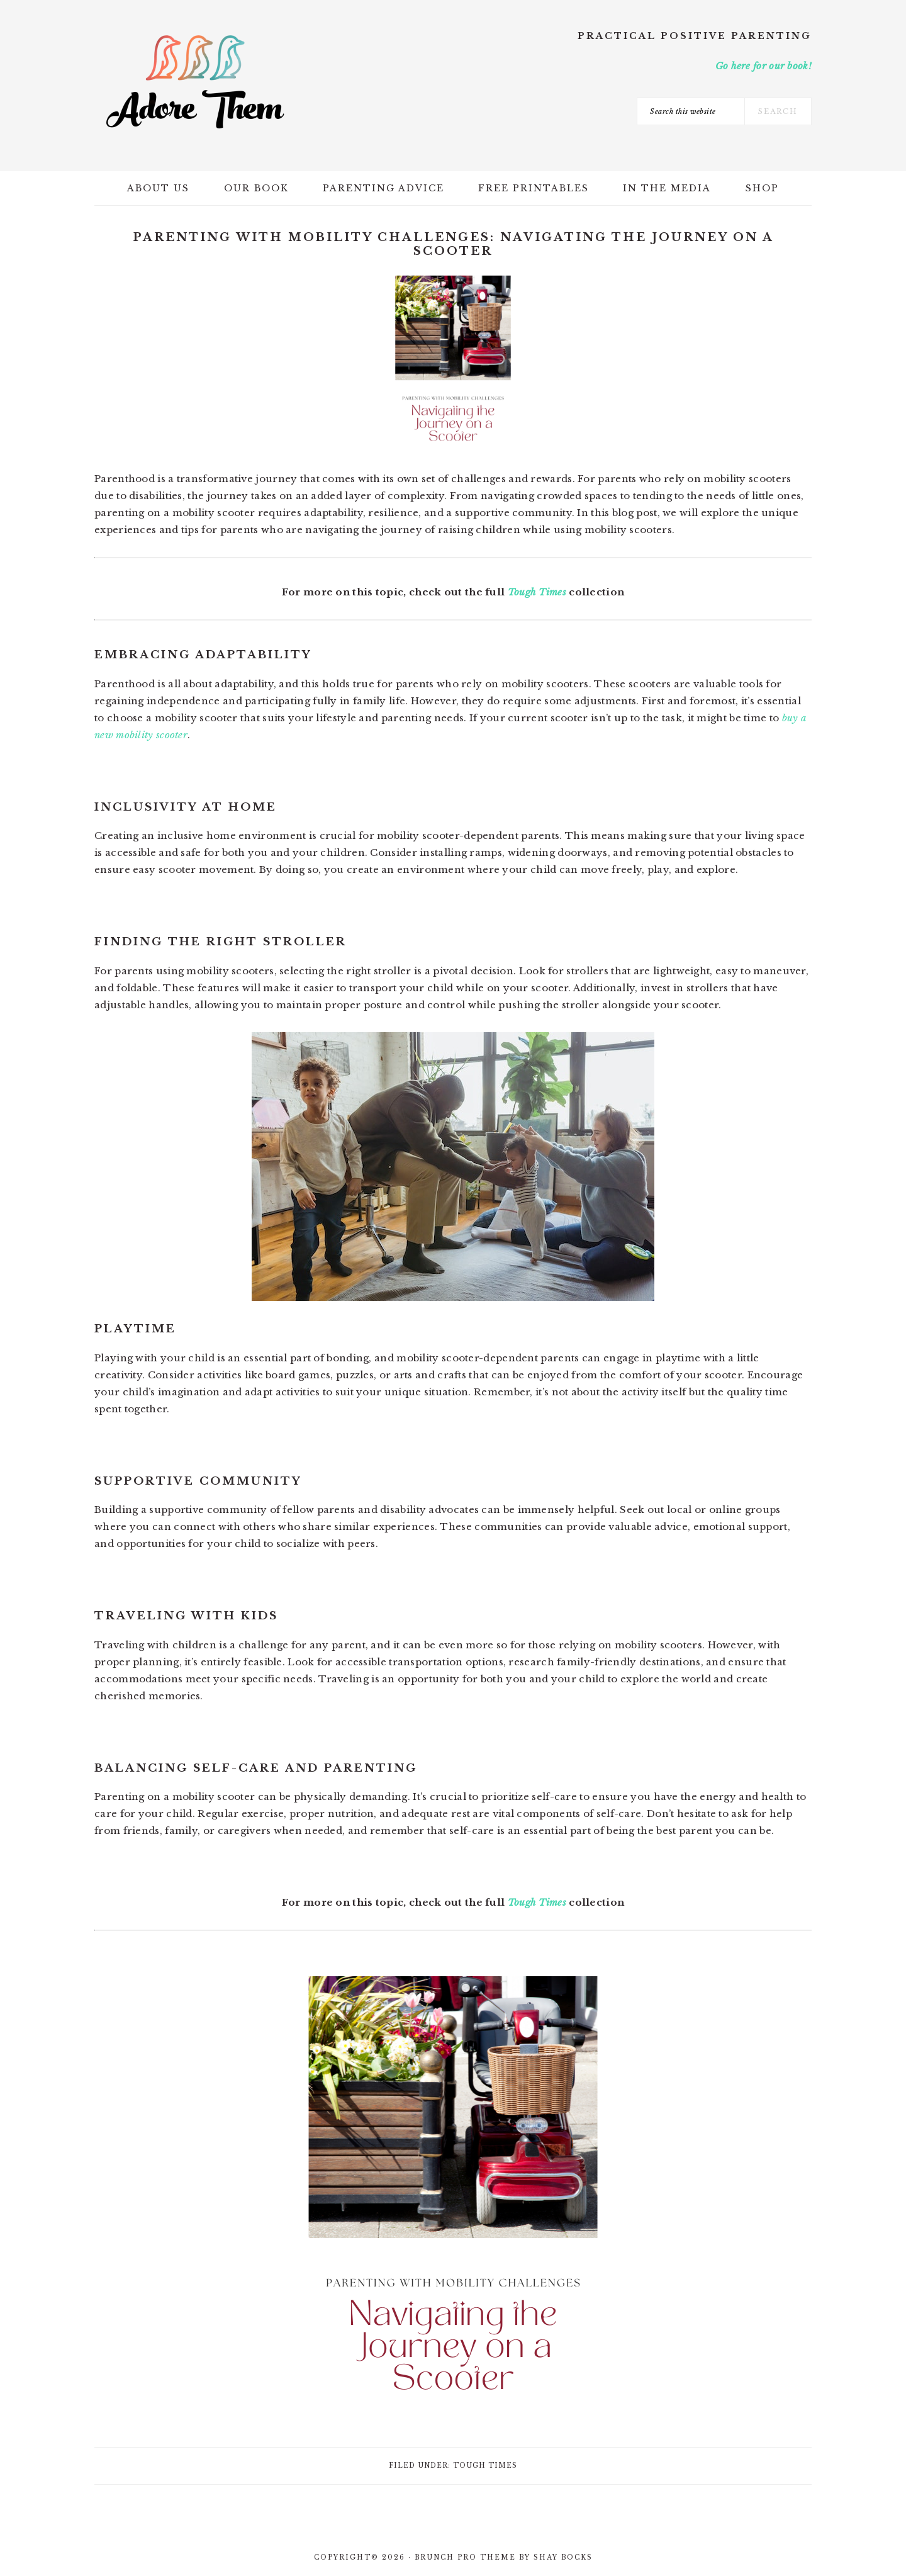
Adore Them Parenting (195, 82)
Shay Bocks (563, 2557)
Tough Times (537, 592)
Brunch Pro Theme (465, 2557)
